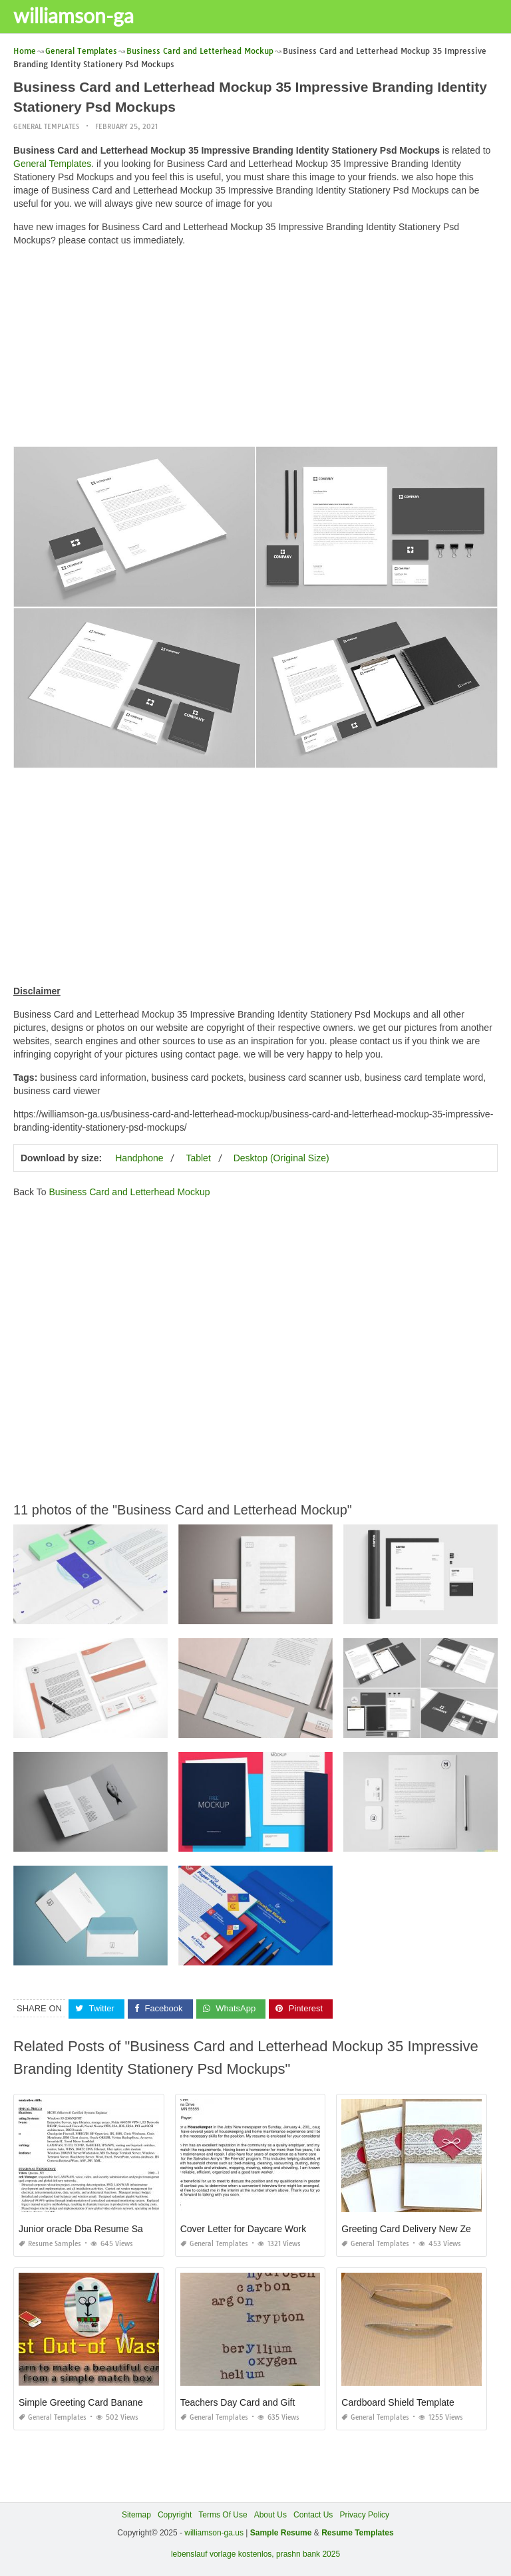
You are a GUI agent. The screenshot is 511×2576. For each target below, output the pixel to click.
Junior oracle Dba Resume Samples (93, 2228)
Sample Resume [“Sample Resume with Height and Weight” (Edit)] (281, 2532)
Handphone (139, 1157)
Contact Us (313, 2514)
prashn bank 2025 (308, 2553)
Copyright (175, 2514)
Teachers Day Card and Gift (237, 2401)
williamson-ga (73, 15)
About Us (270, 2514)
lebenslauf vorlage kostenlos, (222, 2553)
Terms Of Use (222, 2514)
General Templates (46, 126)
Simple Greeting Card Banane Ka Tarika (101, 2401)
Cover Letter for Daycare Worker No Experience (279, 2228)
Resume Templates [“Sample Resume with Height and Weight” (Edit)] (357, 2532)
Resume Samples (50, 2243)
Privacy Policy (364, 2514)
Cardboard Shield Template (397, 2401)
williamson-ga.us (214, 2532)
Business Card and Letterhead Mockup (129, 1191)
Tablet (198, 1157)
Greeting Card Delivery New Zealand (417, 2228)
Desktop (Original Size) (281, 1157)
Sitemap (136, 2514)
